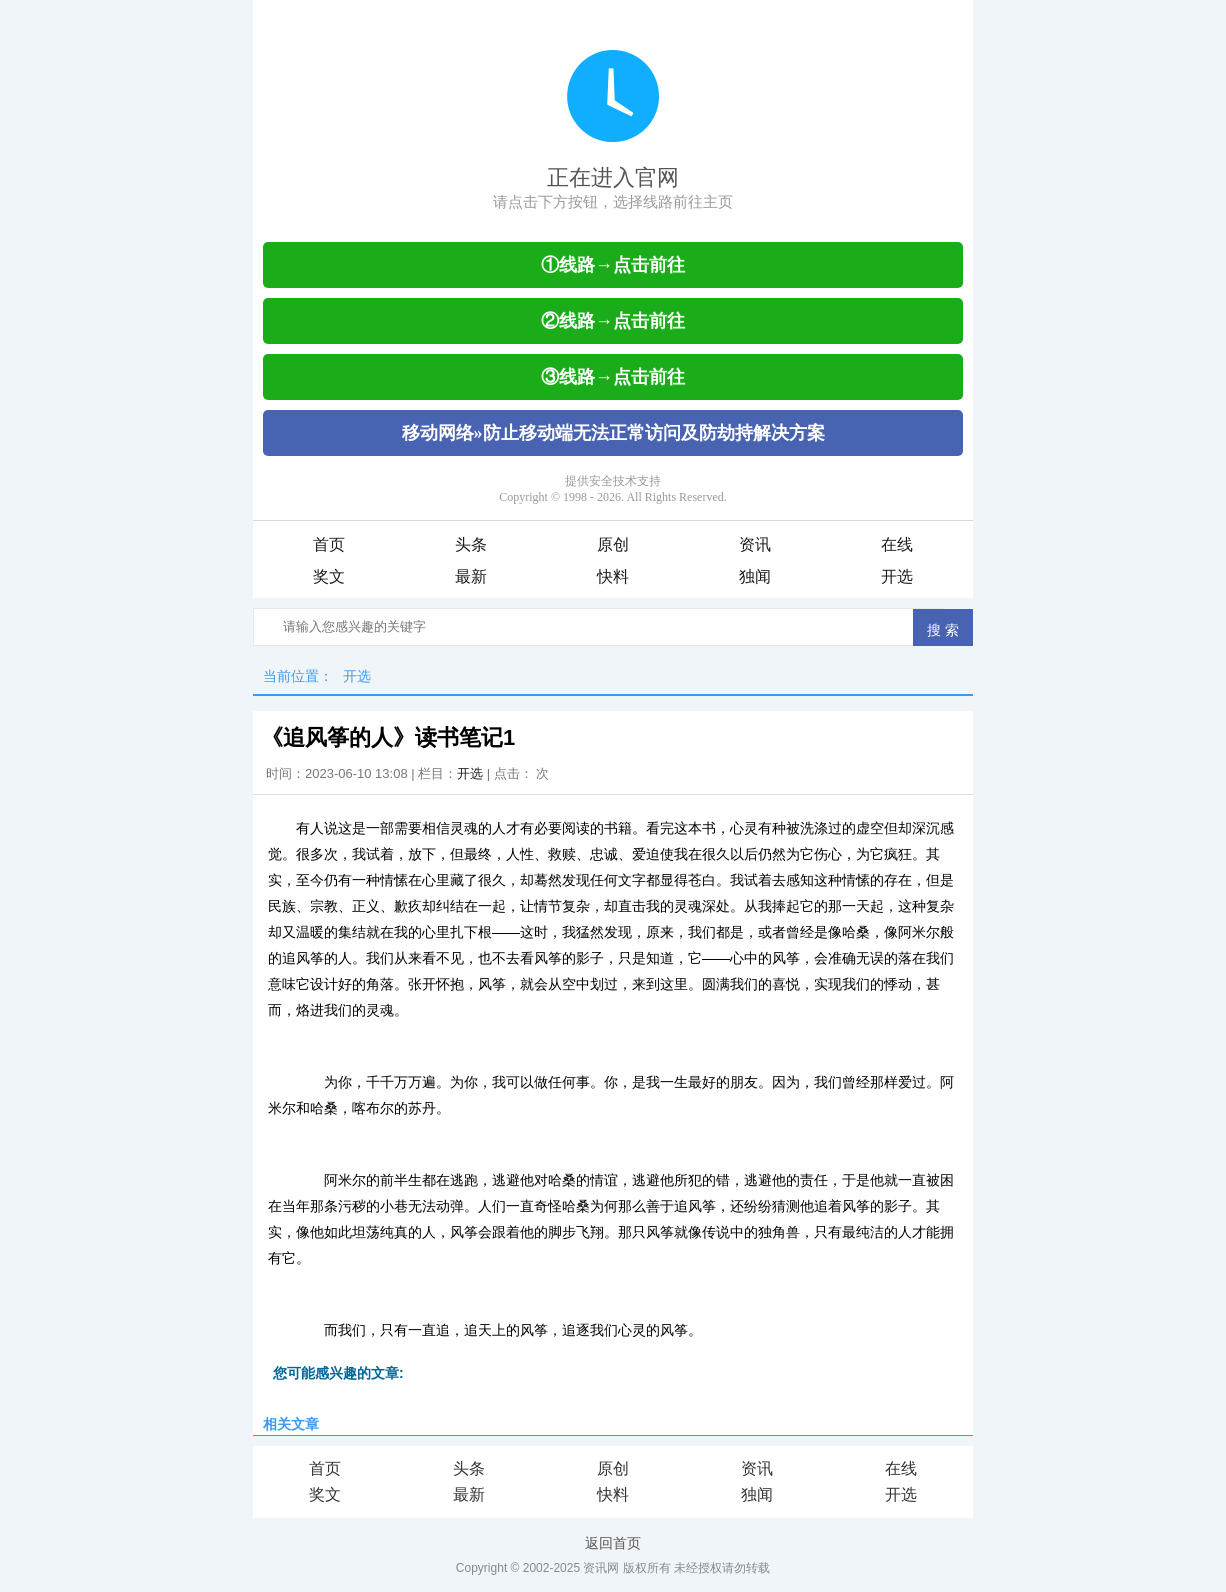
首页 (329, 544)
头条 (471, 544)
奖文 (329, 576)
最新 (471, 576)
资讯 (755, 544)
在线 (897, 544)
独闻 (755, 576)
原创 (613, 544)
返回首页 (613, 1543)
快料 (613, 576)
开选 (897, 576)
